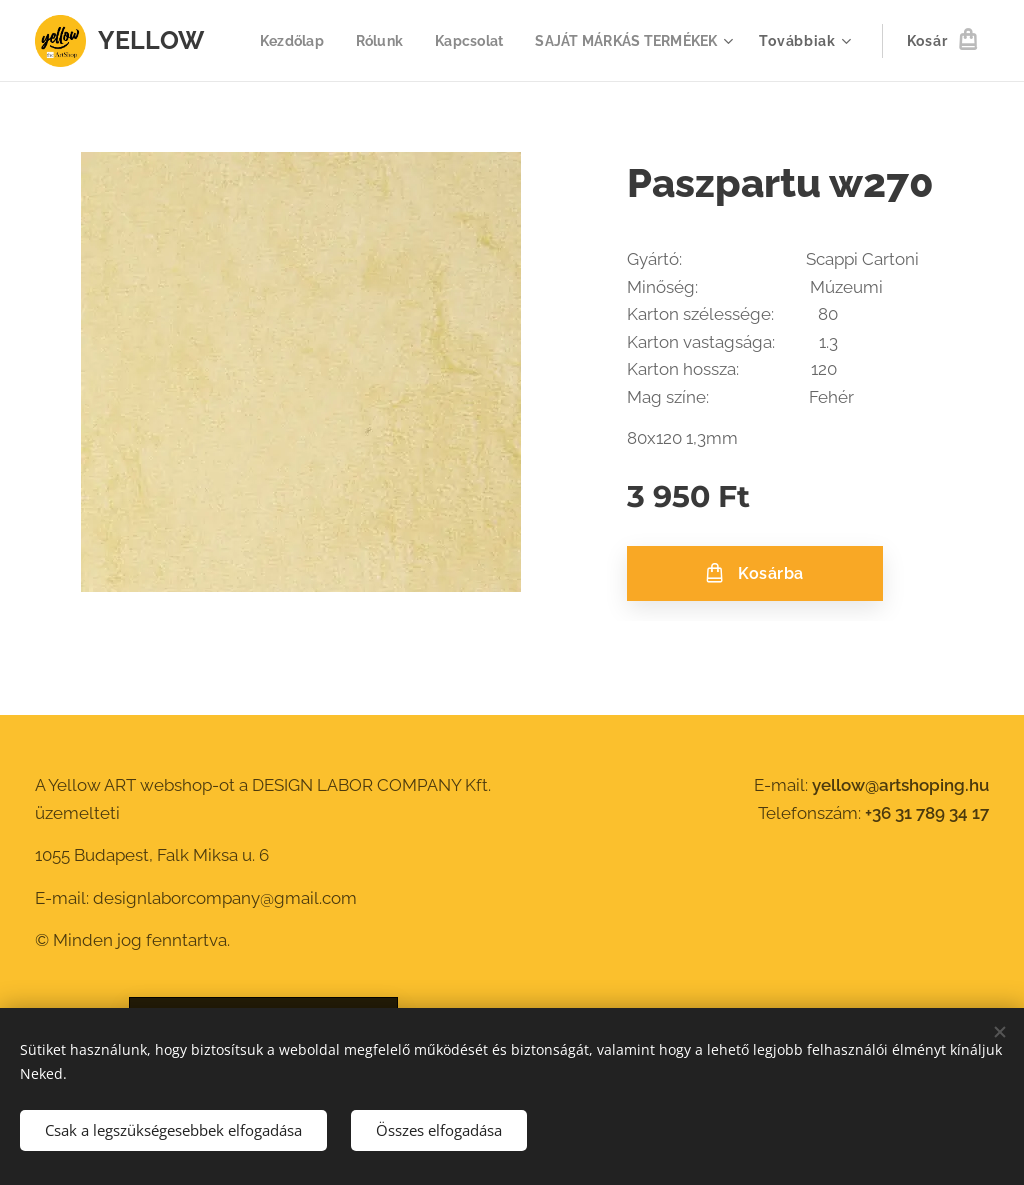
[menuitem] (512, 41)
